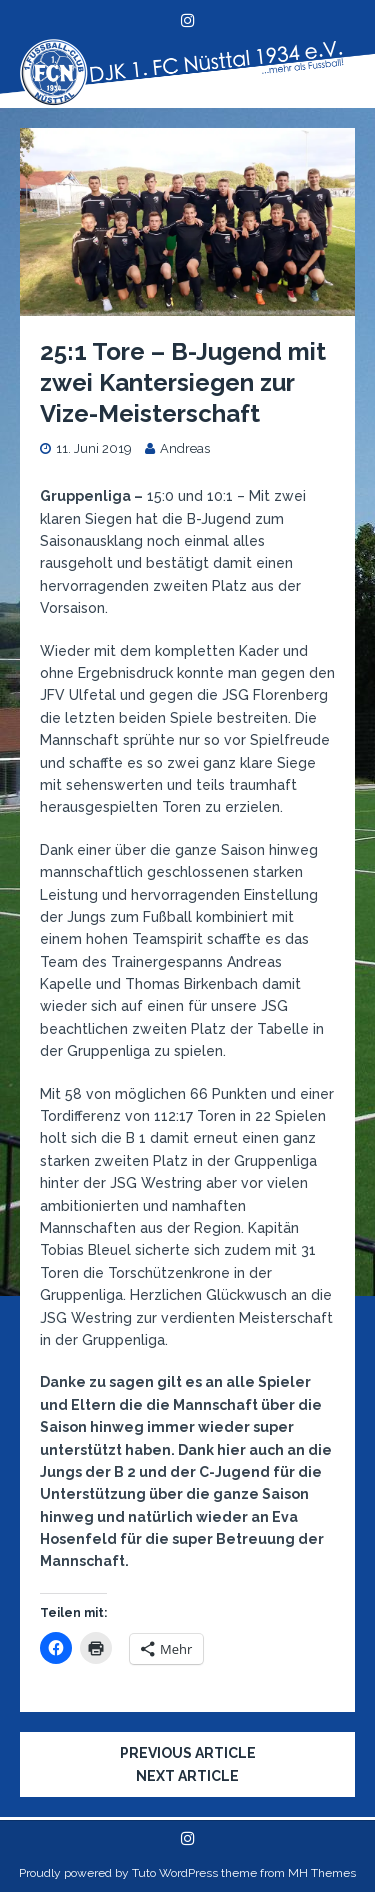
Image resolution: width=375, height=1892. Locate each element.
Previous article (188, 1753)
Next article (187, 1776)
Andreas (185, 448)
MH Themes (322, 1873)
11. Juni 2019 (94, 448)
